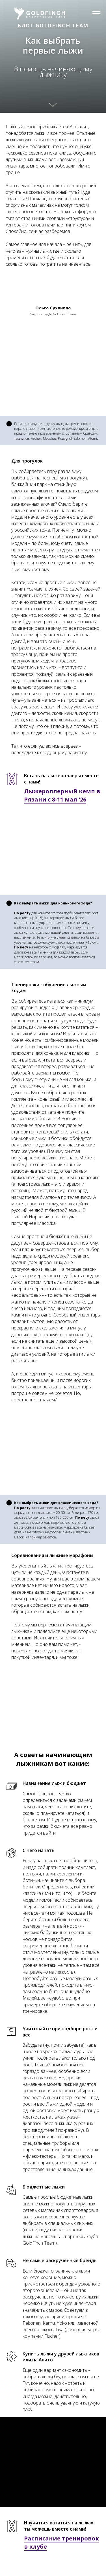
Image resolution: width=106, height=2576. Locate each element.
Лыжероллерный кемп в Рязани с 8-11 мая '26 (62, 795)
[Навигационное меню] (96, 12)
